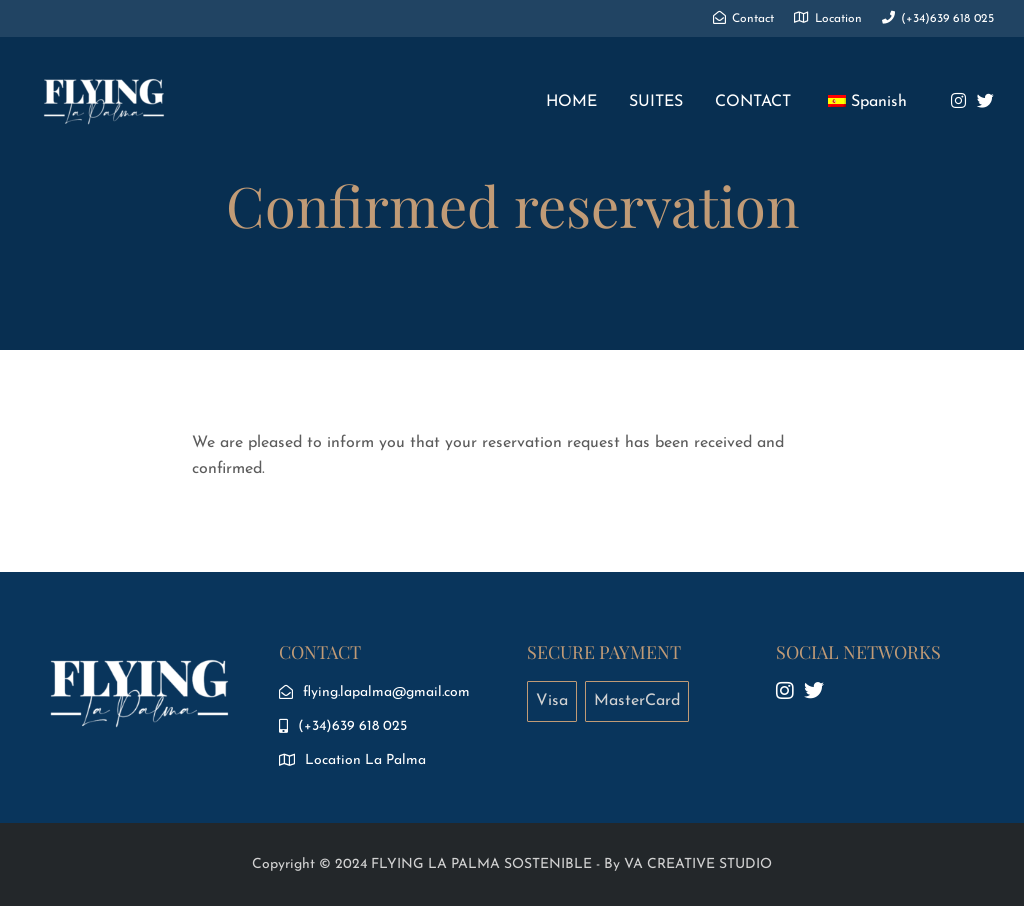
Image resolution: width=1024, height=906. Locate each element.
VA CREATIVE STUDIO (698, 864)
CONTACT (753, 102)
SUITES (656, 102)
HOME (571, 102)
